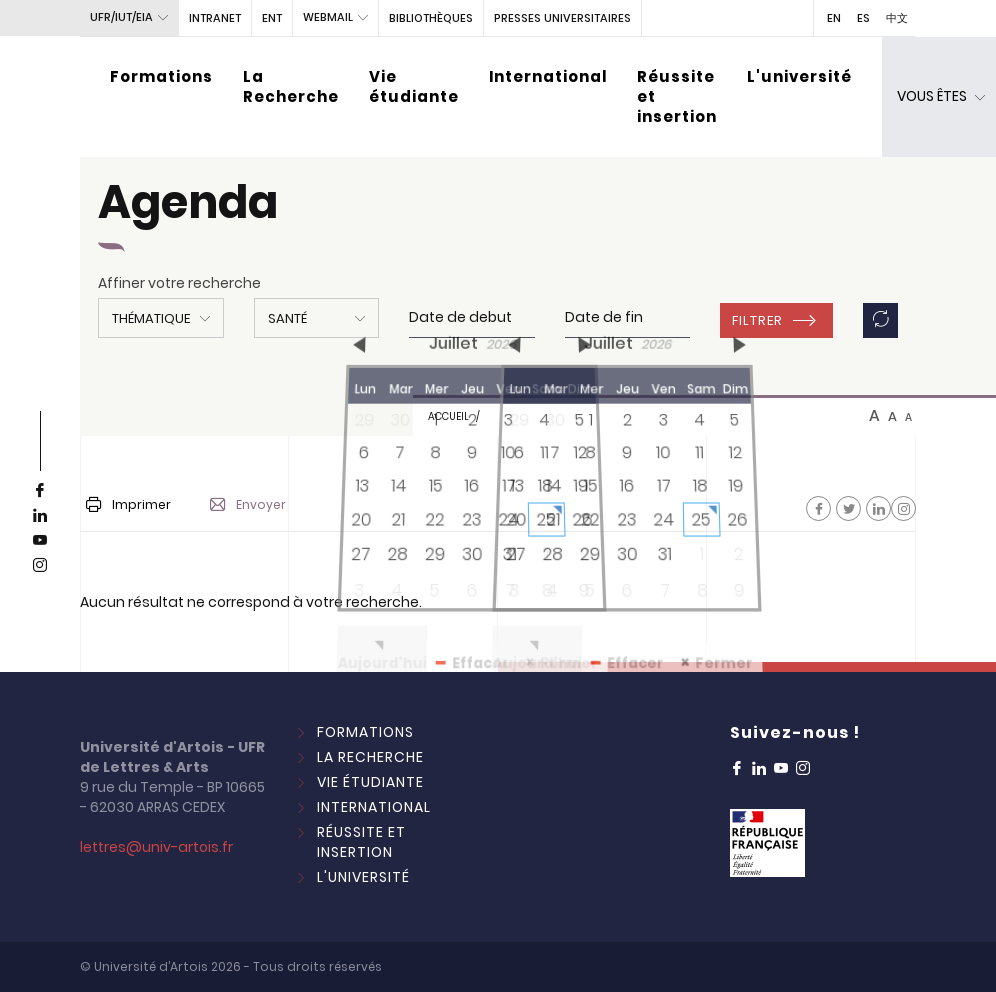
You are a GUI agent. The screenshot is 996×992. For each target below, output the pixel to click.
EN (834, 18)
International (548, 76)
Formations (161, 76)
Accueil (448, 416)
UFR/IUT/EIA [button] (121, 17)
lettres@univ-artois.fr (156, 847)
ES (863, 18)
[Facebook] (818, 508)
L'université (799, 76)
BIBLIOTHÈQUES (431, 18)
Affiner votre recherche (179, 283)
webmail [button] (328, 17)
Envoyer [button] (248, 505)
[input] (472, 318)
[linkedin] (40, 516)
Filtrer (757, 320)
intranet (215, 18)
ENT (272, 18)
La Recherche (291, 86)
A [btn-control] (874, 416)
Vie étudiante (414, 86)
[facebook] (40, 491)
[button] (161, 318)
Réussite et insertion (677, 96)
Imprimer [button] (128, 504)
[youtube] (40, 541)
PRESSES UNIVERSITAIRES (562, 18)
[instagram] (40, 566)
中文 (897, 18)
